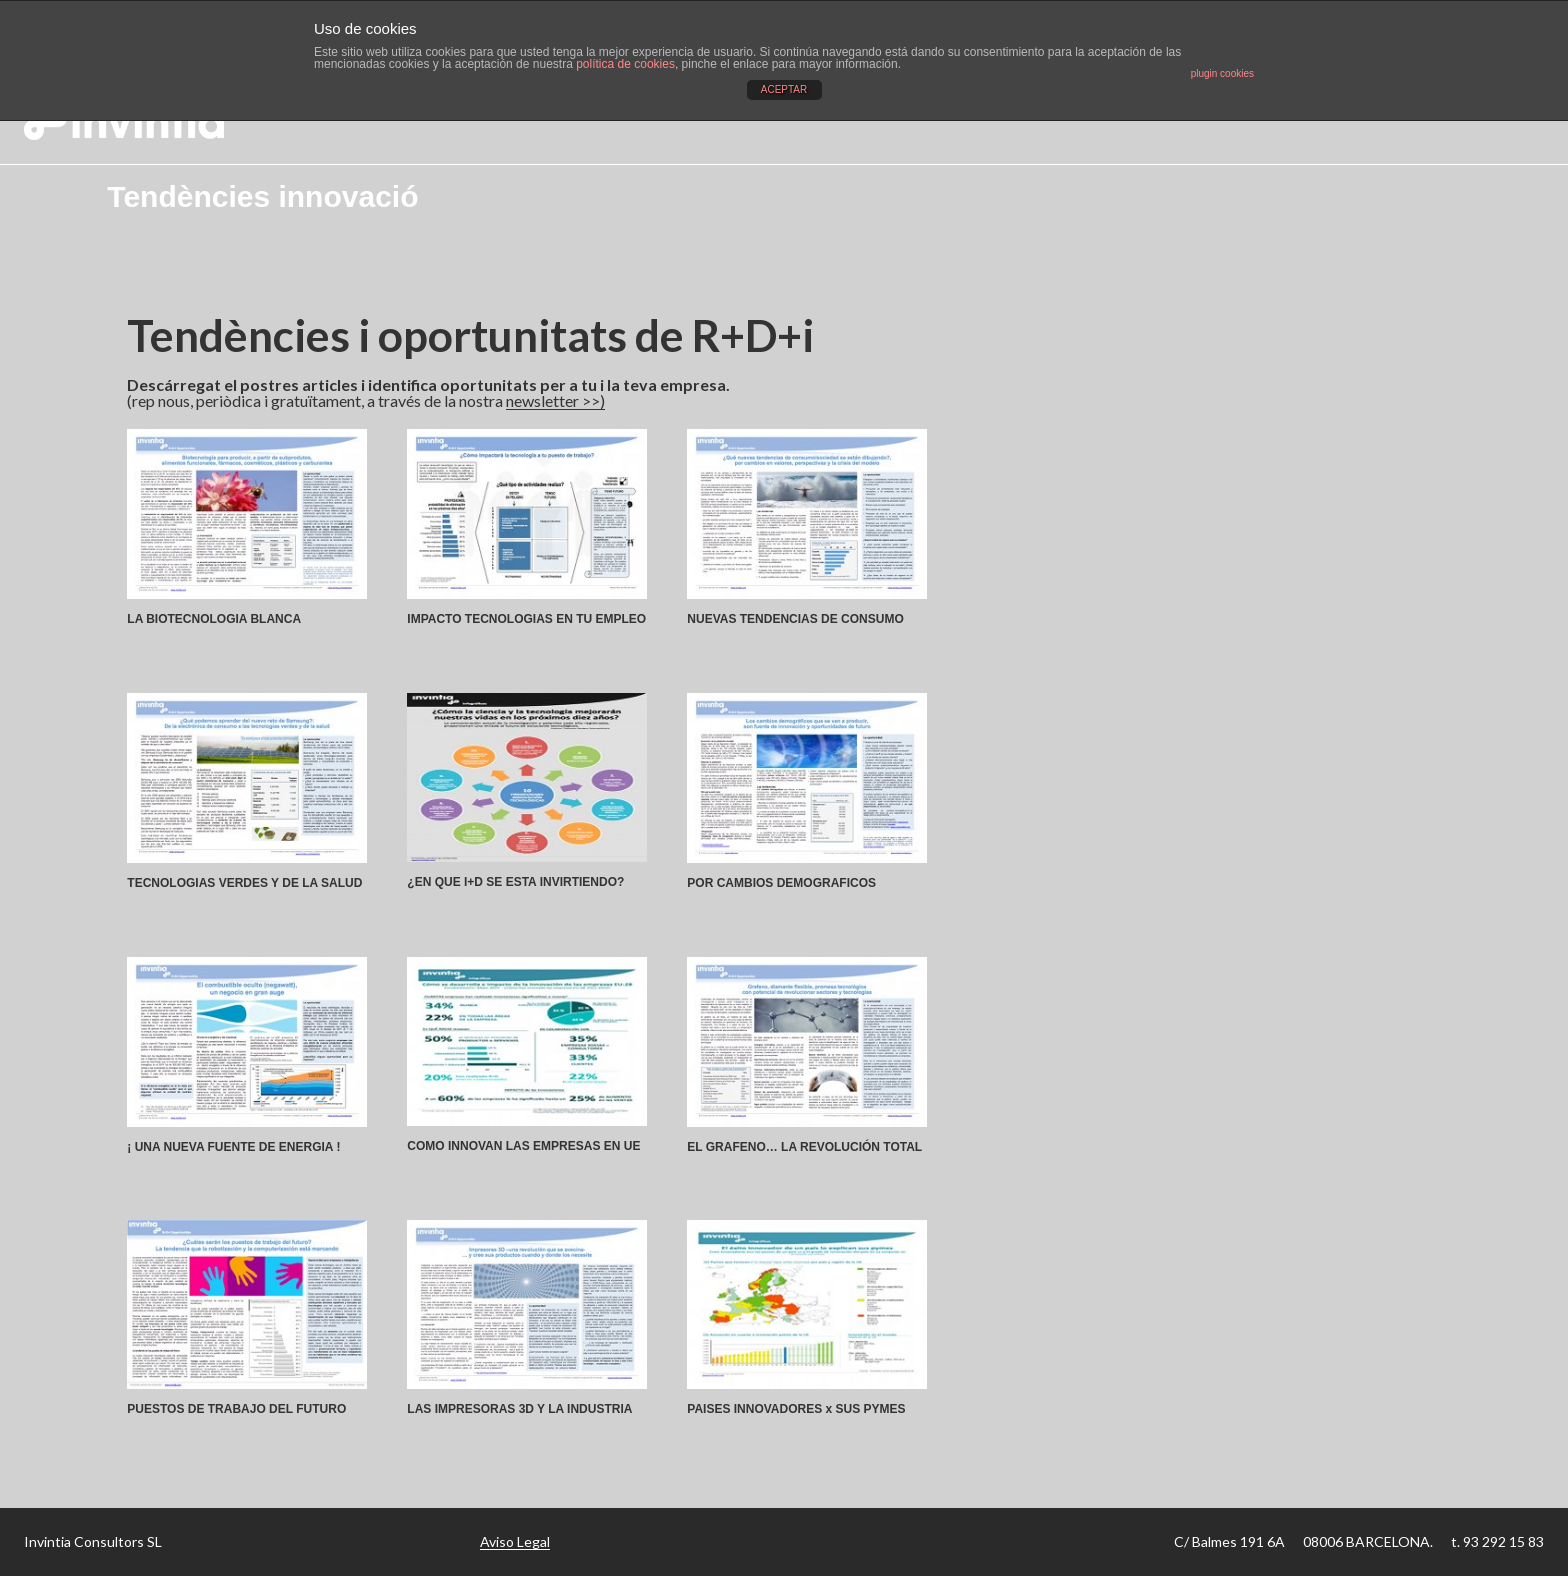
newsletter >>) (555, 400)
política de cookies (625, 64)
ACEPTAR (784, 89)
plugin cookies (1222, 73)
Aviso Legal (515, 1541)
